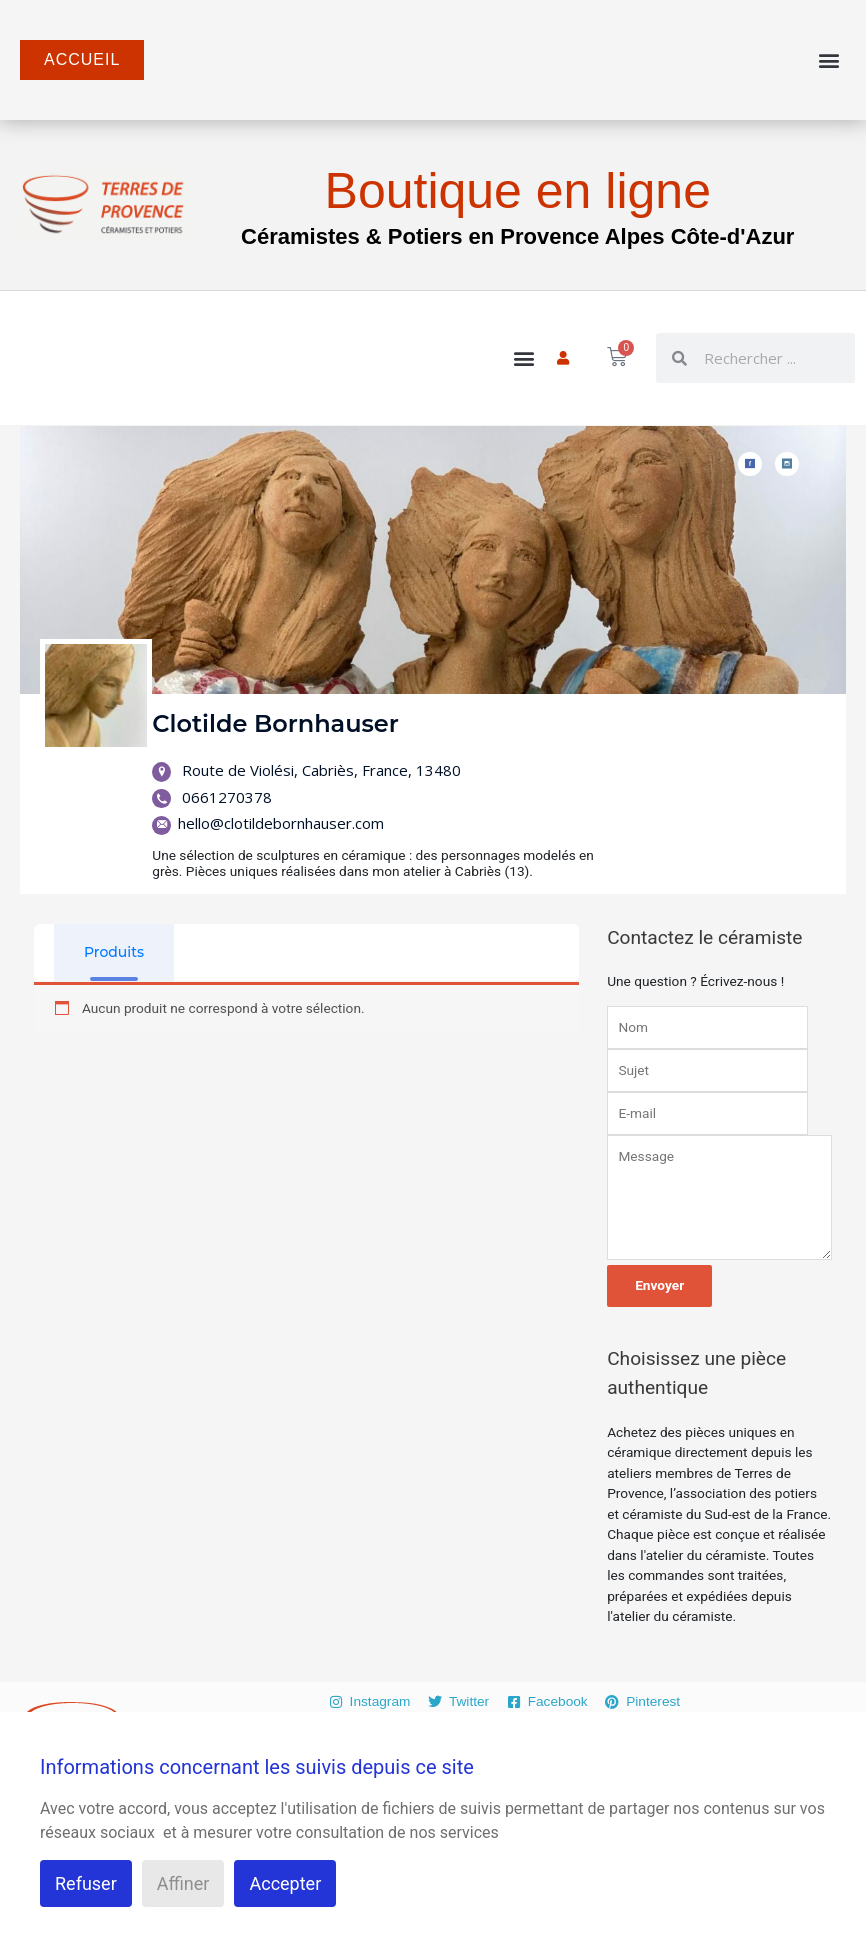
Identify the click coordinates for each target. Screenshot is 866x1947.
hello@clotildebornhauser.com (268, 823)
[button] (829, 60)
